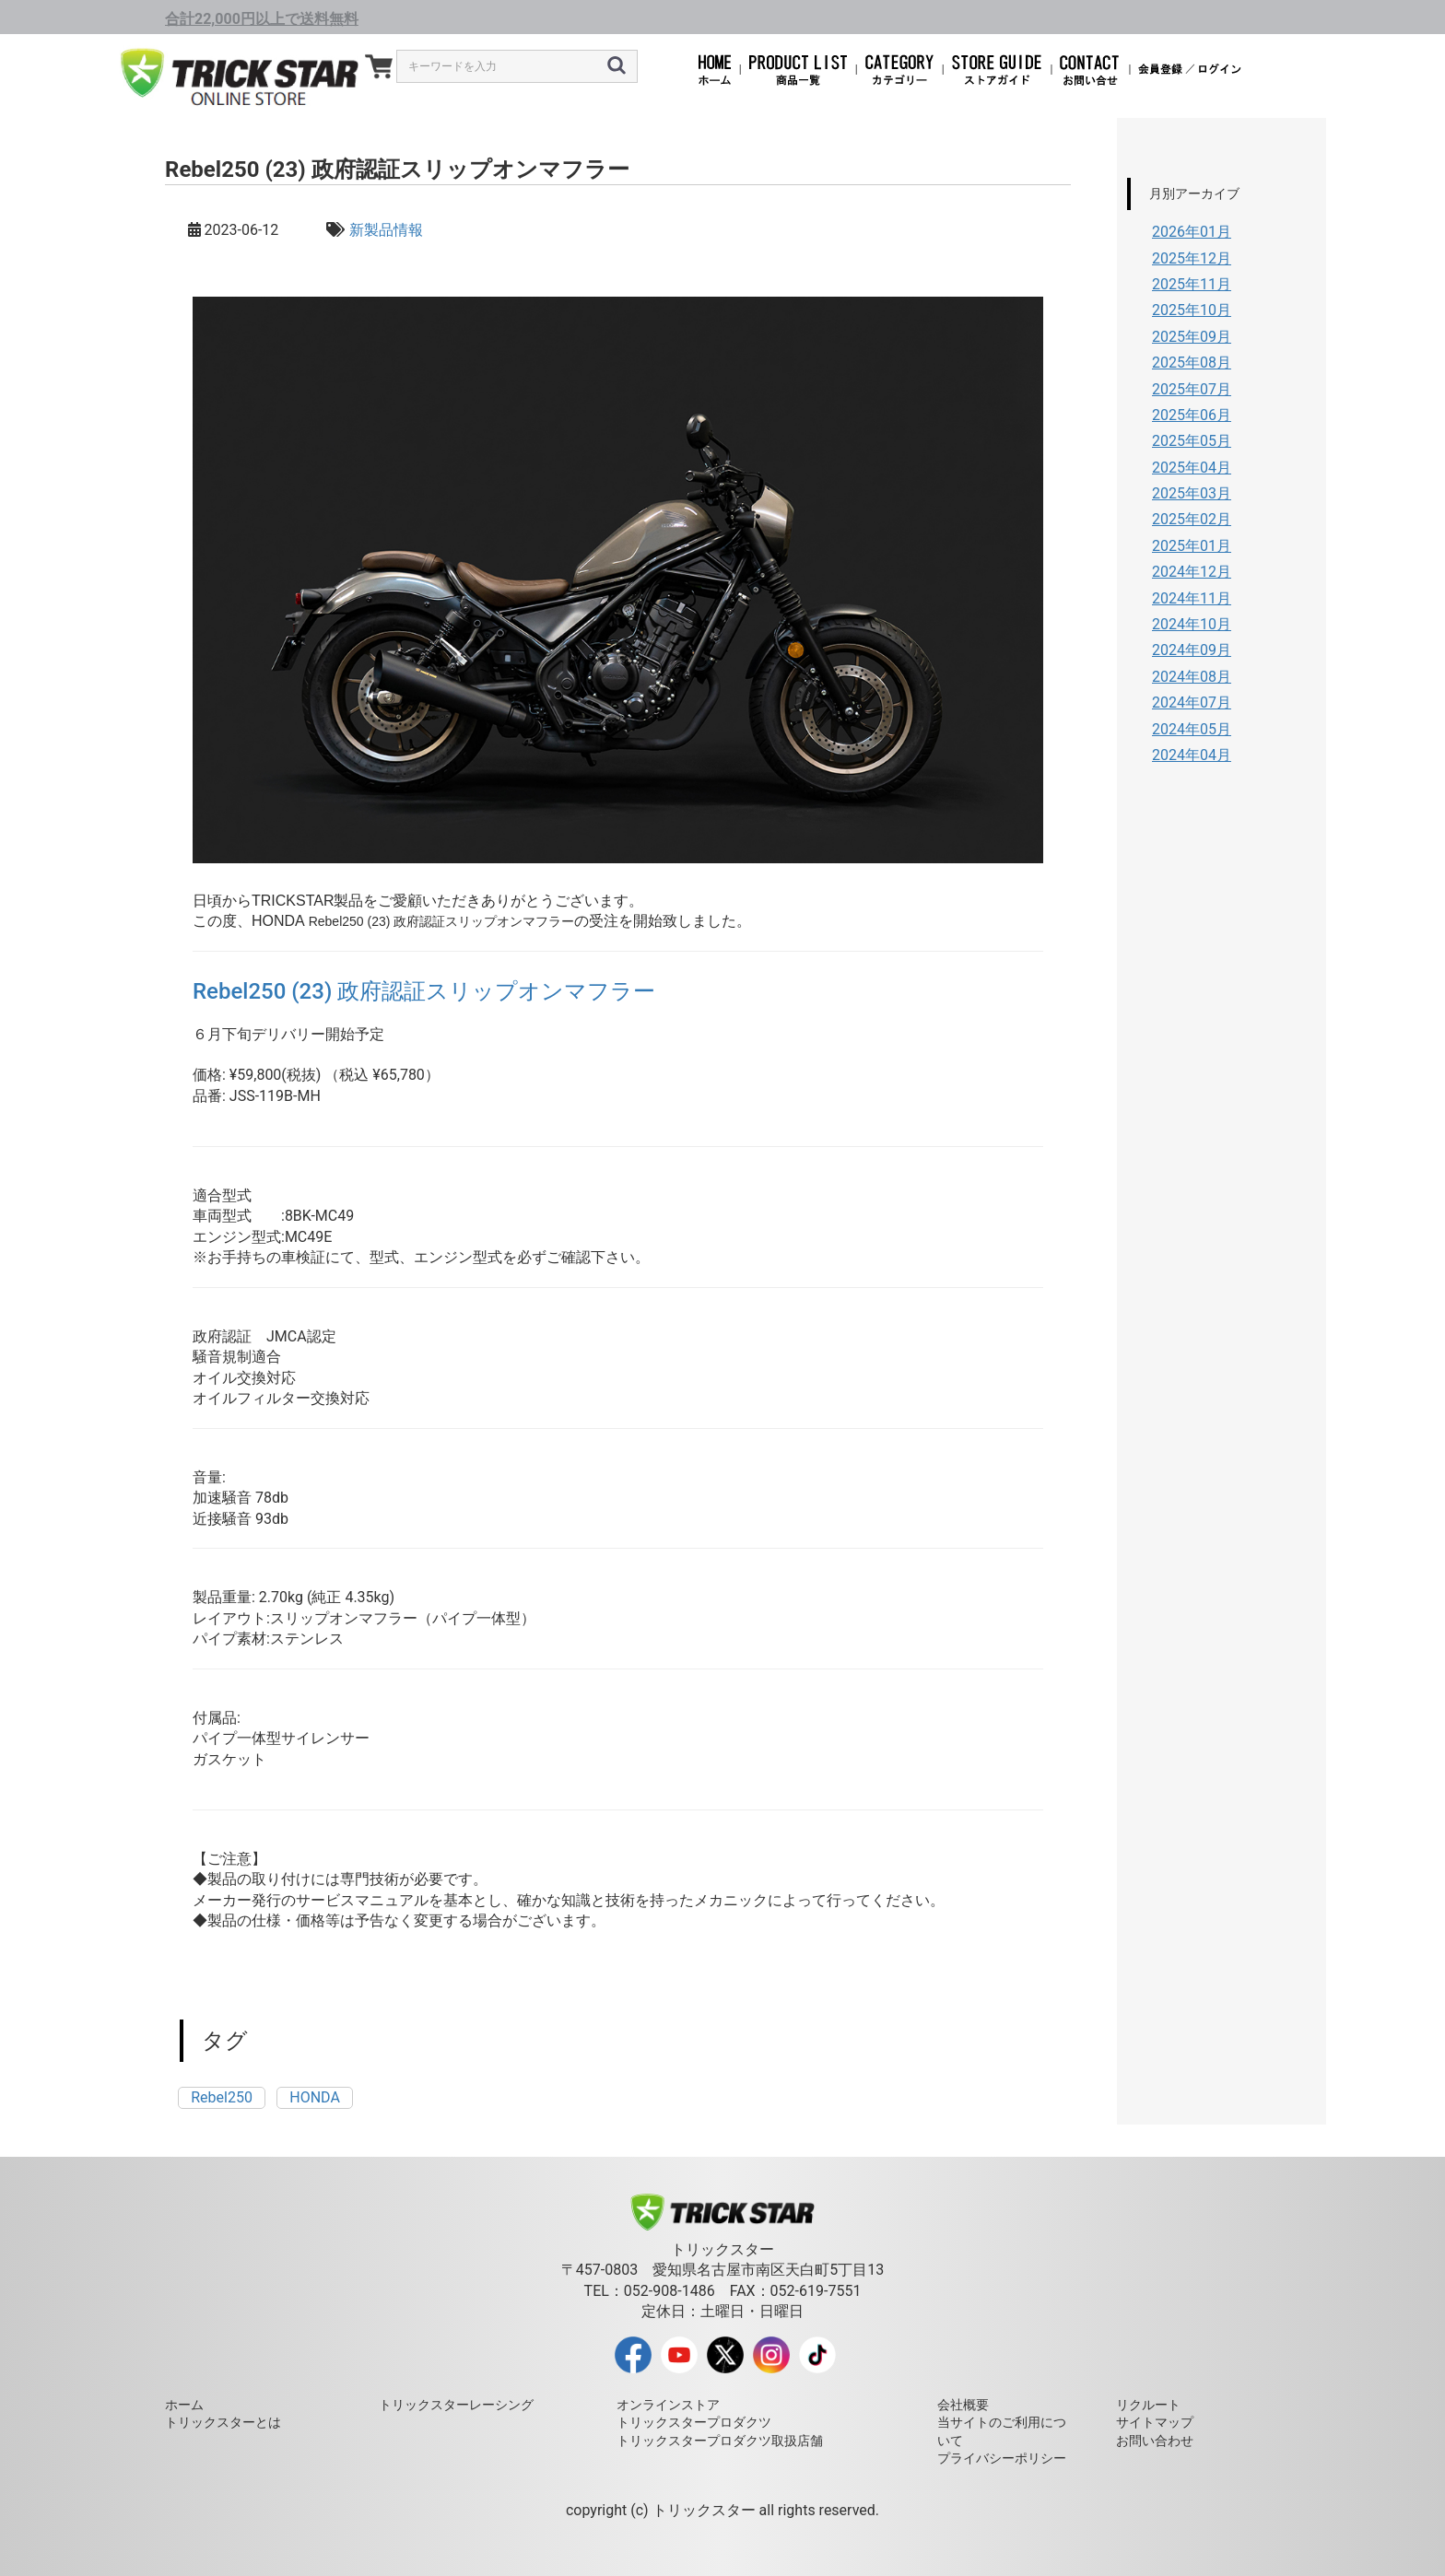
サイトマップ (1154, 2422)
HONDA (314, 2097)
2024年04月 (1191, 755)
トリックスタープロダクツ (694, 2422)
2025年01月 (1191, 546)
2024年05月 (1191, 729)
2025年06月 (1191, 415)
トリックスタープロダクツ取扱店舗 (720, 2440)
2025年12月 (1191, 258)
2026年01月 (1191, 231)
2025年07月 (1191, 389)
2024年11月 (1191, 598)
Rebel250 (222, 2097)
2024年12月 (1191, 571)
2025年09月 (1191, 336)
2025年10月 (1191, 310)
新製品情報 (386, 230)
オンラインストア (668, 2404)
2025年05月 (1191, 441)
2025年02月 (1191, 519)
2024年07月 (1191, 702)
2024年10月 (1191, 624)
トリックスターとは (223, 2422)
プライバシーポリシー (1001, 2458)
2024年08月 (1191, 676)
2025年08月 (1191, 362)
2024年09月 (1191, 650)
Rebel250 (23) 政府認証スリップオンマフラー (424, 991)
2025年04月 (1191, 467)
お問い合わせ (1154, 2440)
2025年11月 (1191, 284)
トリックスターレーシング (456, 2404)
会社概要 (963, 2404)
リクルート (1148, 2404)
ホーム (184, 2404)
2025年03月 (1191, 493)
